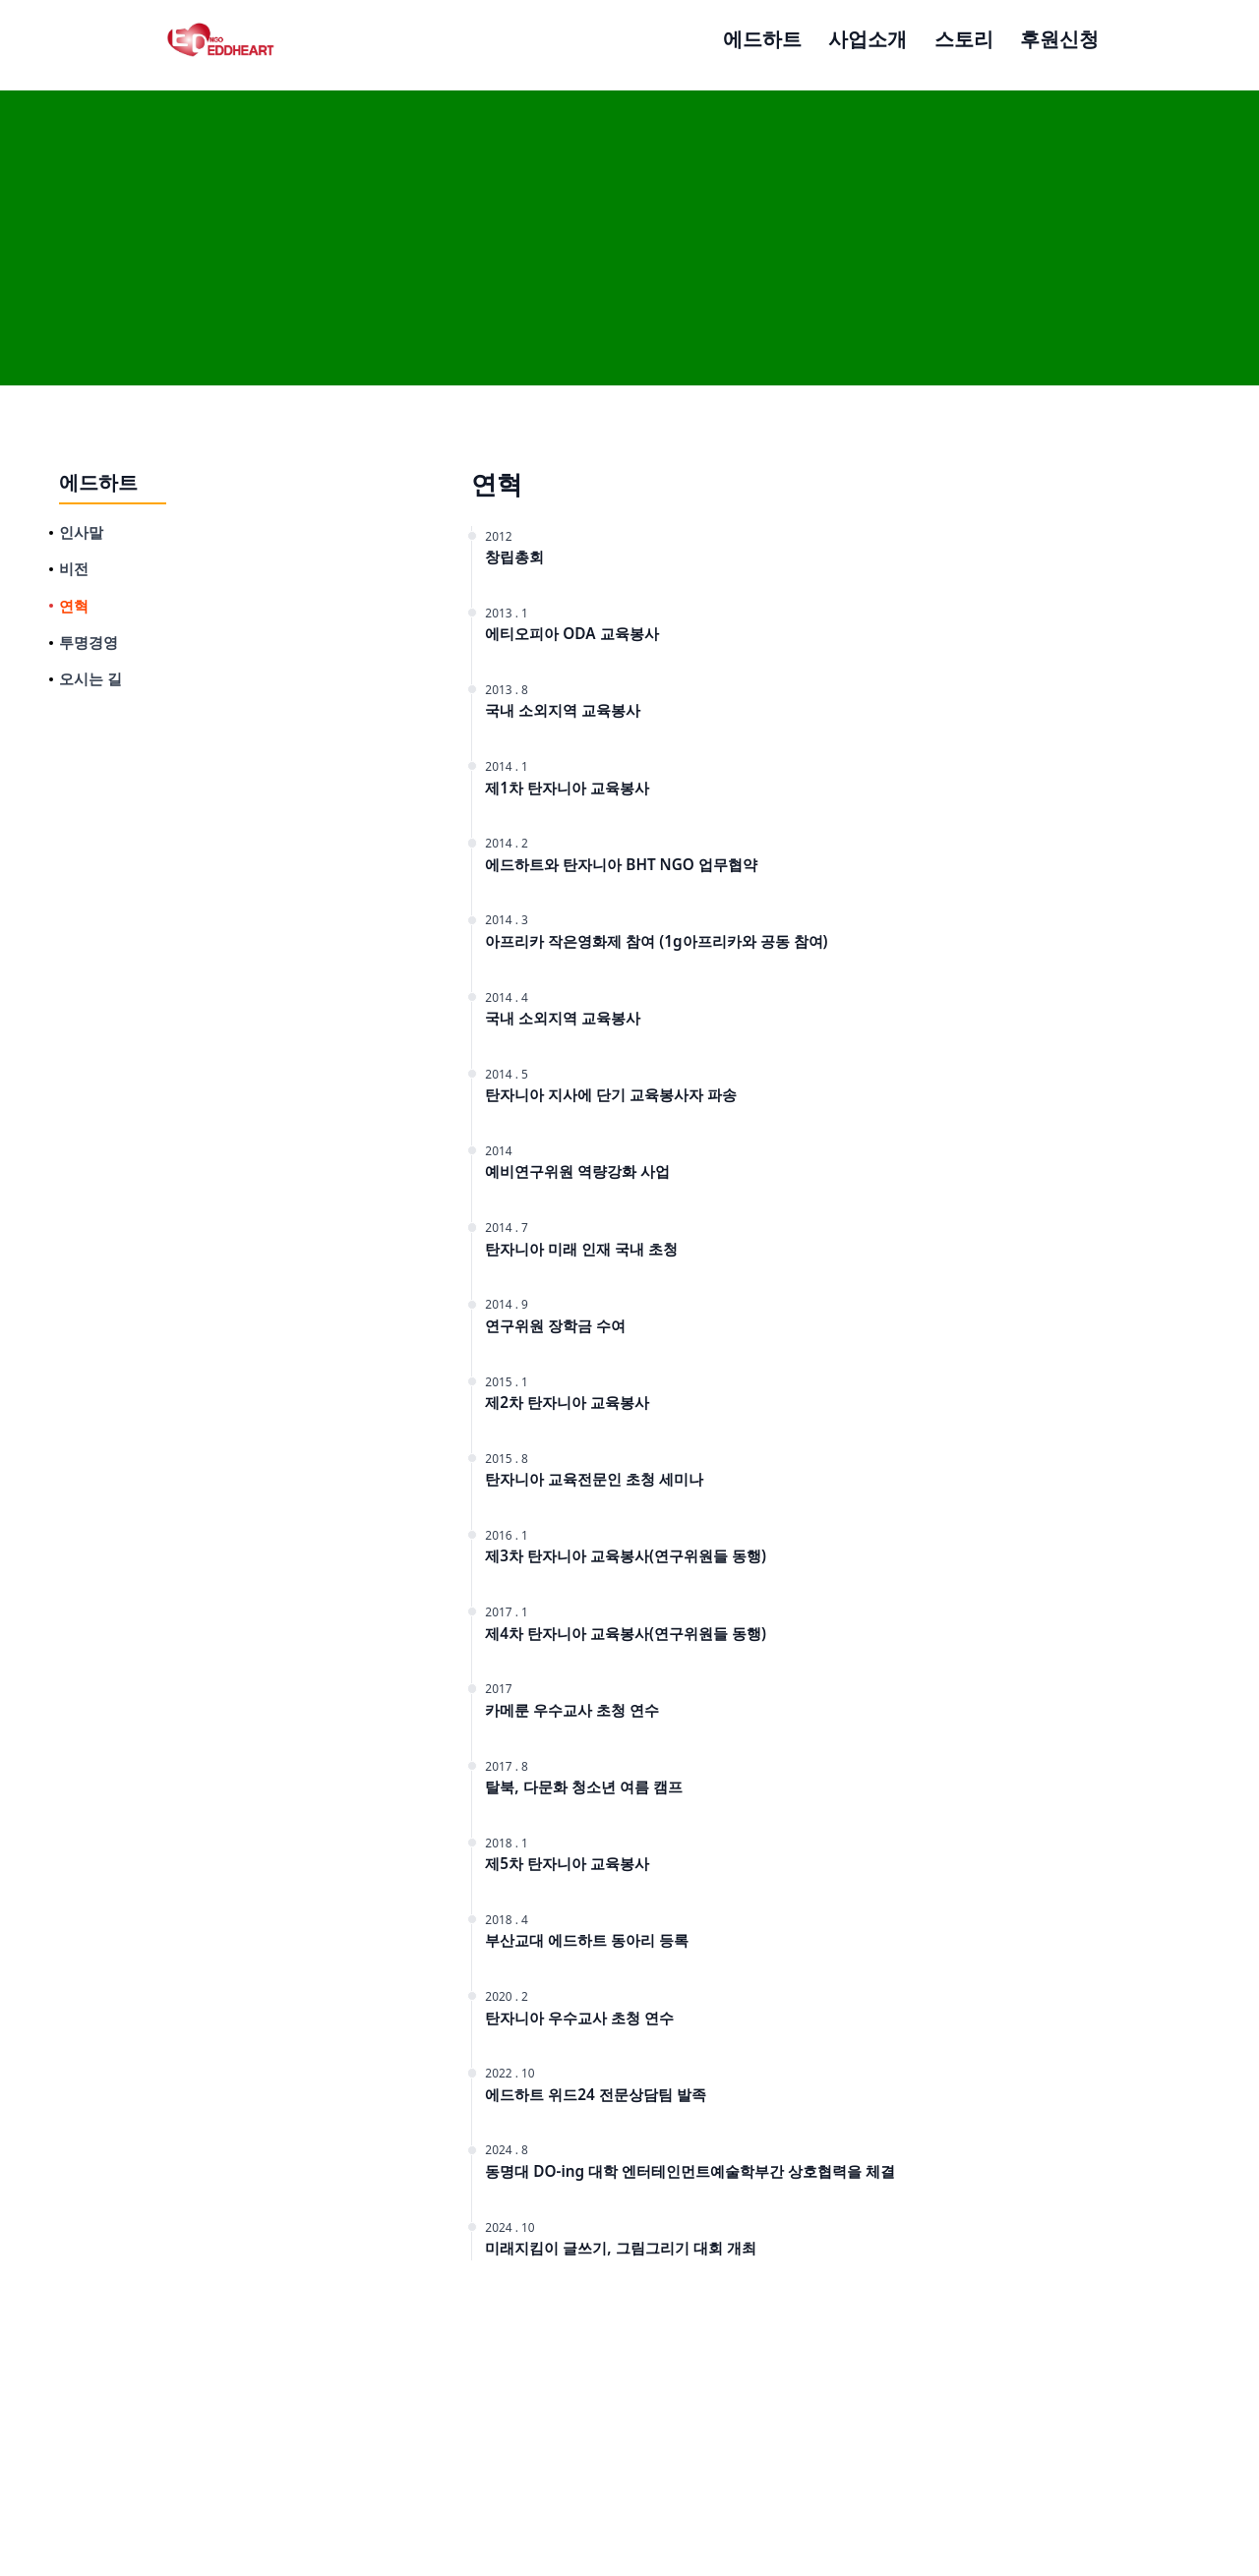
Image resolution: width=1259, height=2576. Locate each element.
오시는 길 (90, 678)
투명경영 (88, 642)
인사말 (81, 532)
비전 (74, 568)
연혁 (74, 605)
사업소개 (867, 38)
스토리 (963, 38)
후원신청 (1059, 38)
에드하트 (762, 38)
